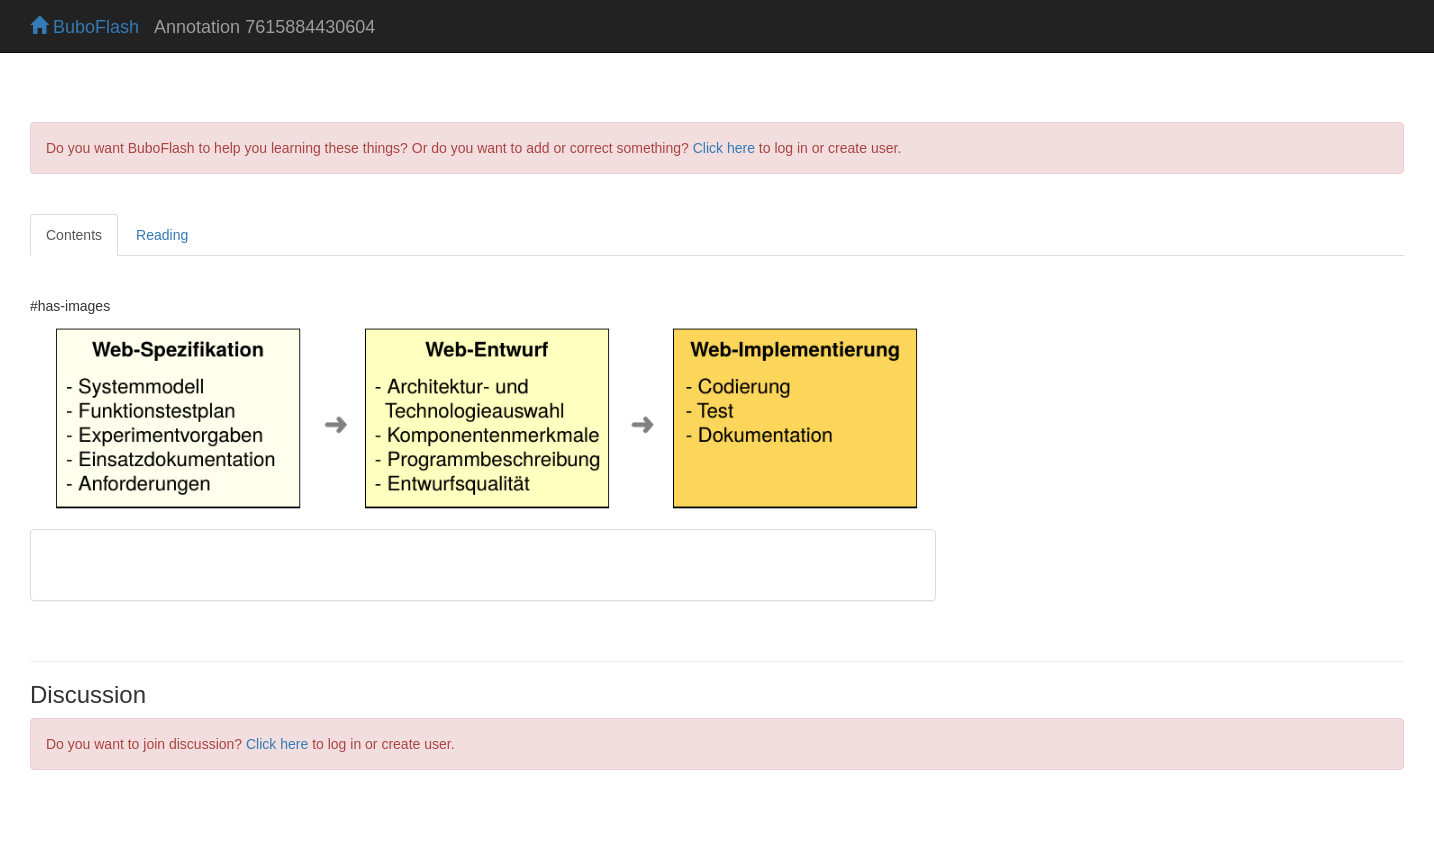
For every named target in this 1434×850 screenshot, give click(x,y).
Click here (724, 148)
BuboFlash (84, 27)
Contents (74, 235)
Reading (162, 235)
